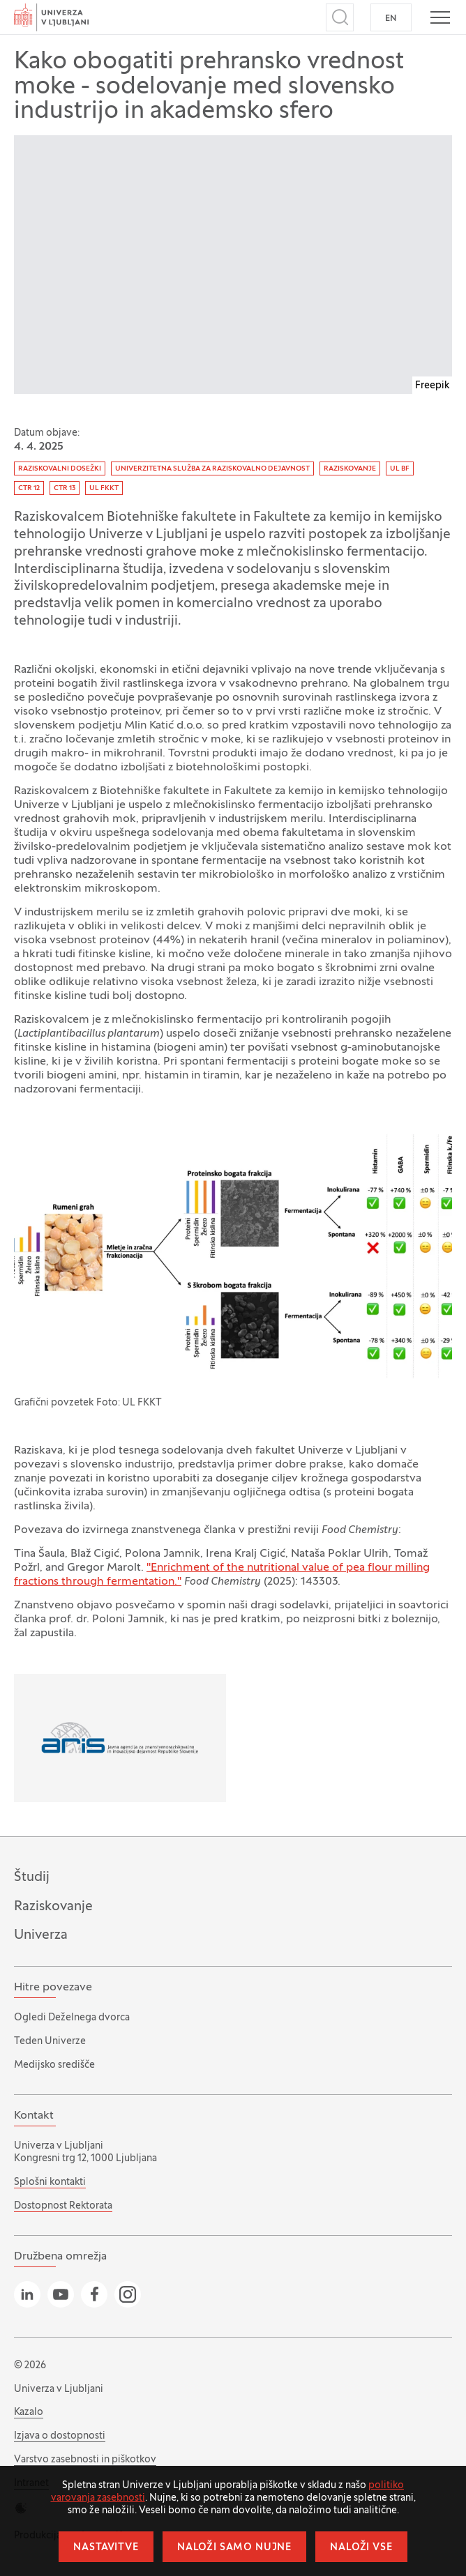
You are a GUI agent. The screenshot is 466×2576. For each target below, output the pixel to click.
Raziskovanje (53, 1906)
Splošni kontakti (50, 2182)
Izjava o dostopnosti (59, 2436)
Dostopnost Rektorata (63, 2206)
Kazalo (28, 2412)
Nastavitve (105, 2547)
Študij (32, 1877)
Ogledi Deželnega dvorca (72, 2017)
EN (391, 19)
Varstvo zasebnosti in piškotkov (85, 2459)
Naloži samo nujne (234, 2547)
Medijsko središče (54, 2065)
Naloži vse (361, 2547)
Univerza (41, 1935)
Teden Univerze (50, 2041)
